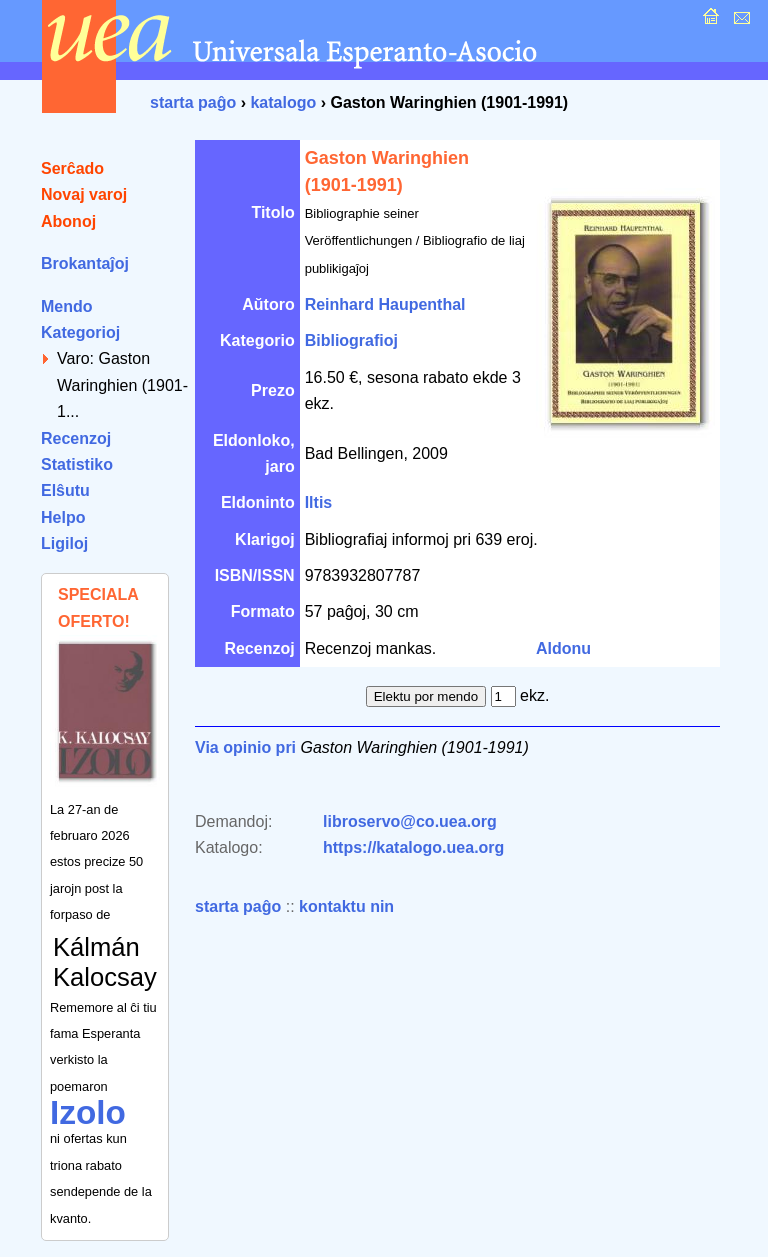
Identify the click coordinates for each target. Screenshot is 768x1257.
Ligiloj (64, 543)
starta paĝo (193, 102)
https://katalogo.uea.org (413, 847)
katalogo (283, 102)
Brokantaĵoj (85, 263)
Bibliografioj (351, 340)
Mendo (67, 306)
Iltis (319, 502)
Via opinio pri (245, 747)
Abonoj (68, 221)
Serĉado (72, 168)
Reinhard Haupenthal (385, 304)
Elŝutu (65, 490)
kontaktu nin (346, 906)
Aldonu (563, 648)
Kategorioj (80, 332)
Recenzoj (76, 438)
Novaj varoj (84, 194)
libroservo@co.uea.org (410, 821)
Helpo (63, 517)
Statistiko (77, 464)
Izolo (88, 1112)
